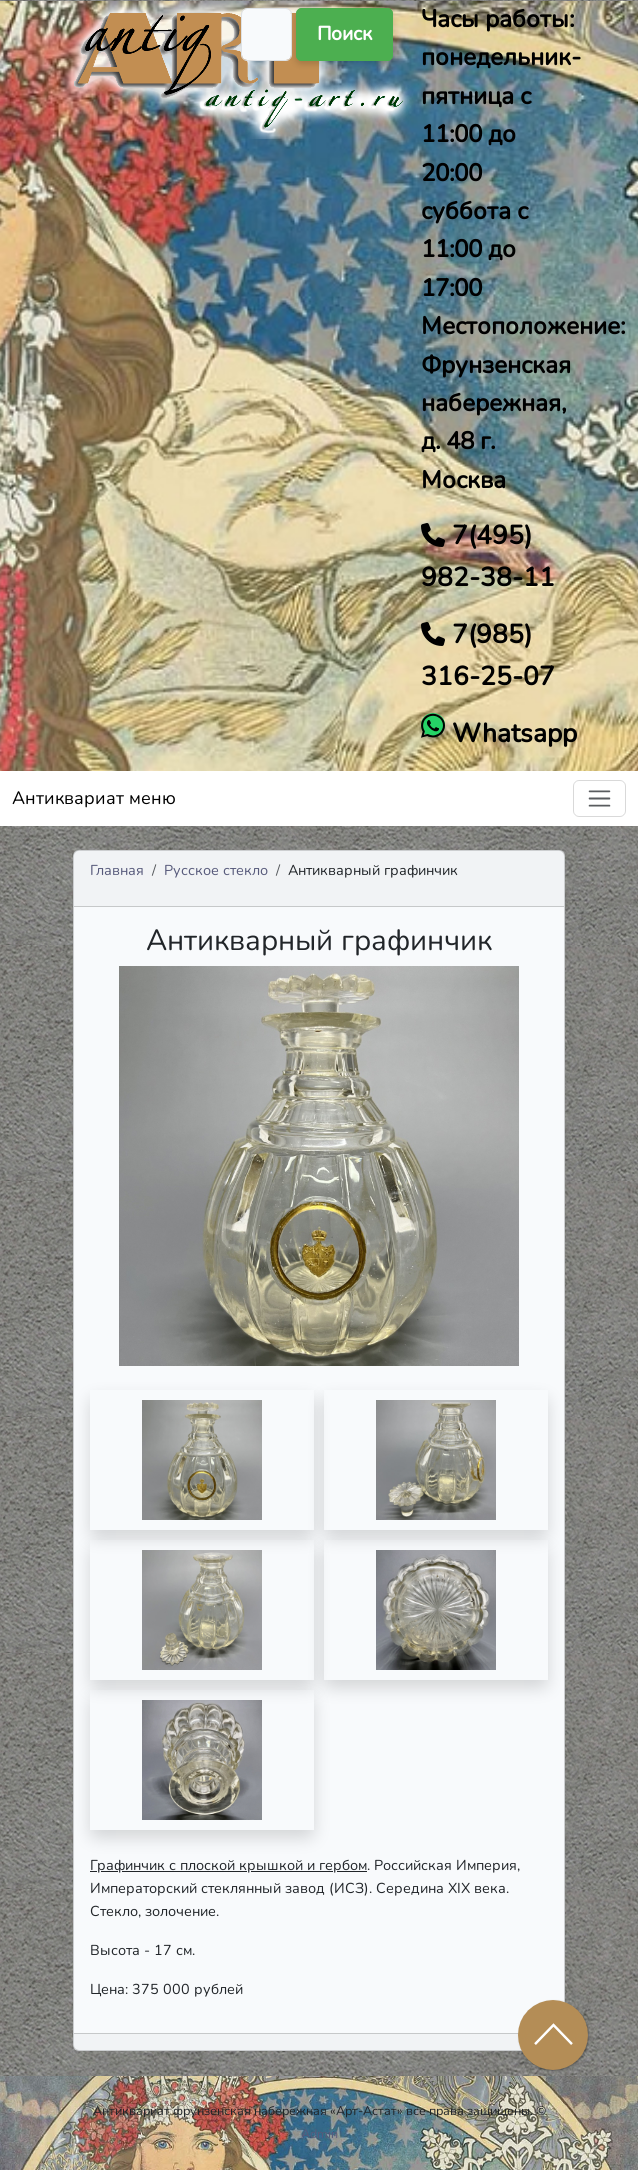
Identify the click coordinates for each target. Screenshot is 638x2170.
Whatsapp (511, 733)
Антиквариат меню (94, 798)
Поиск (344, 34)
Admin (319, 2133)
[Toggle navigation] (599, 798)
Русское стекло (216, 870)
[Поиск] (266, 34)
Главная (117, 870)
